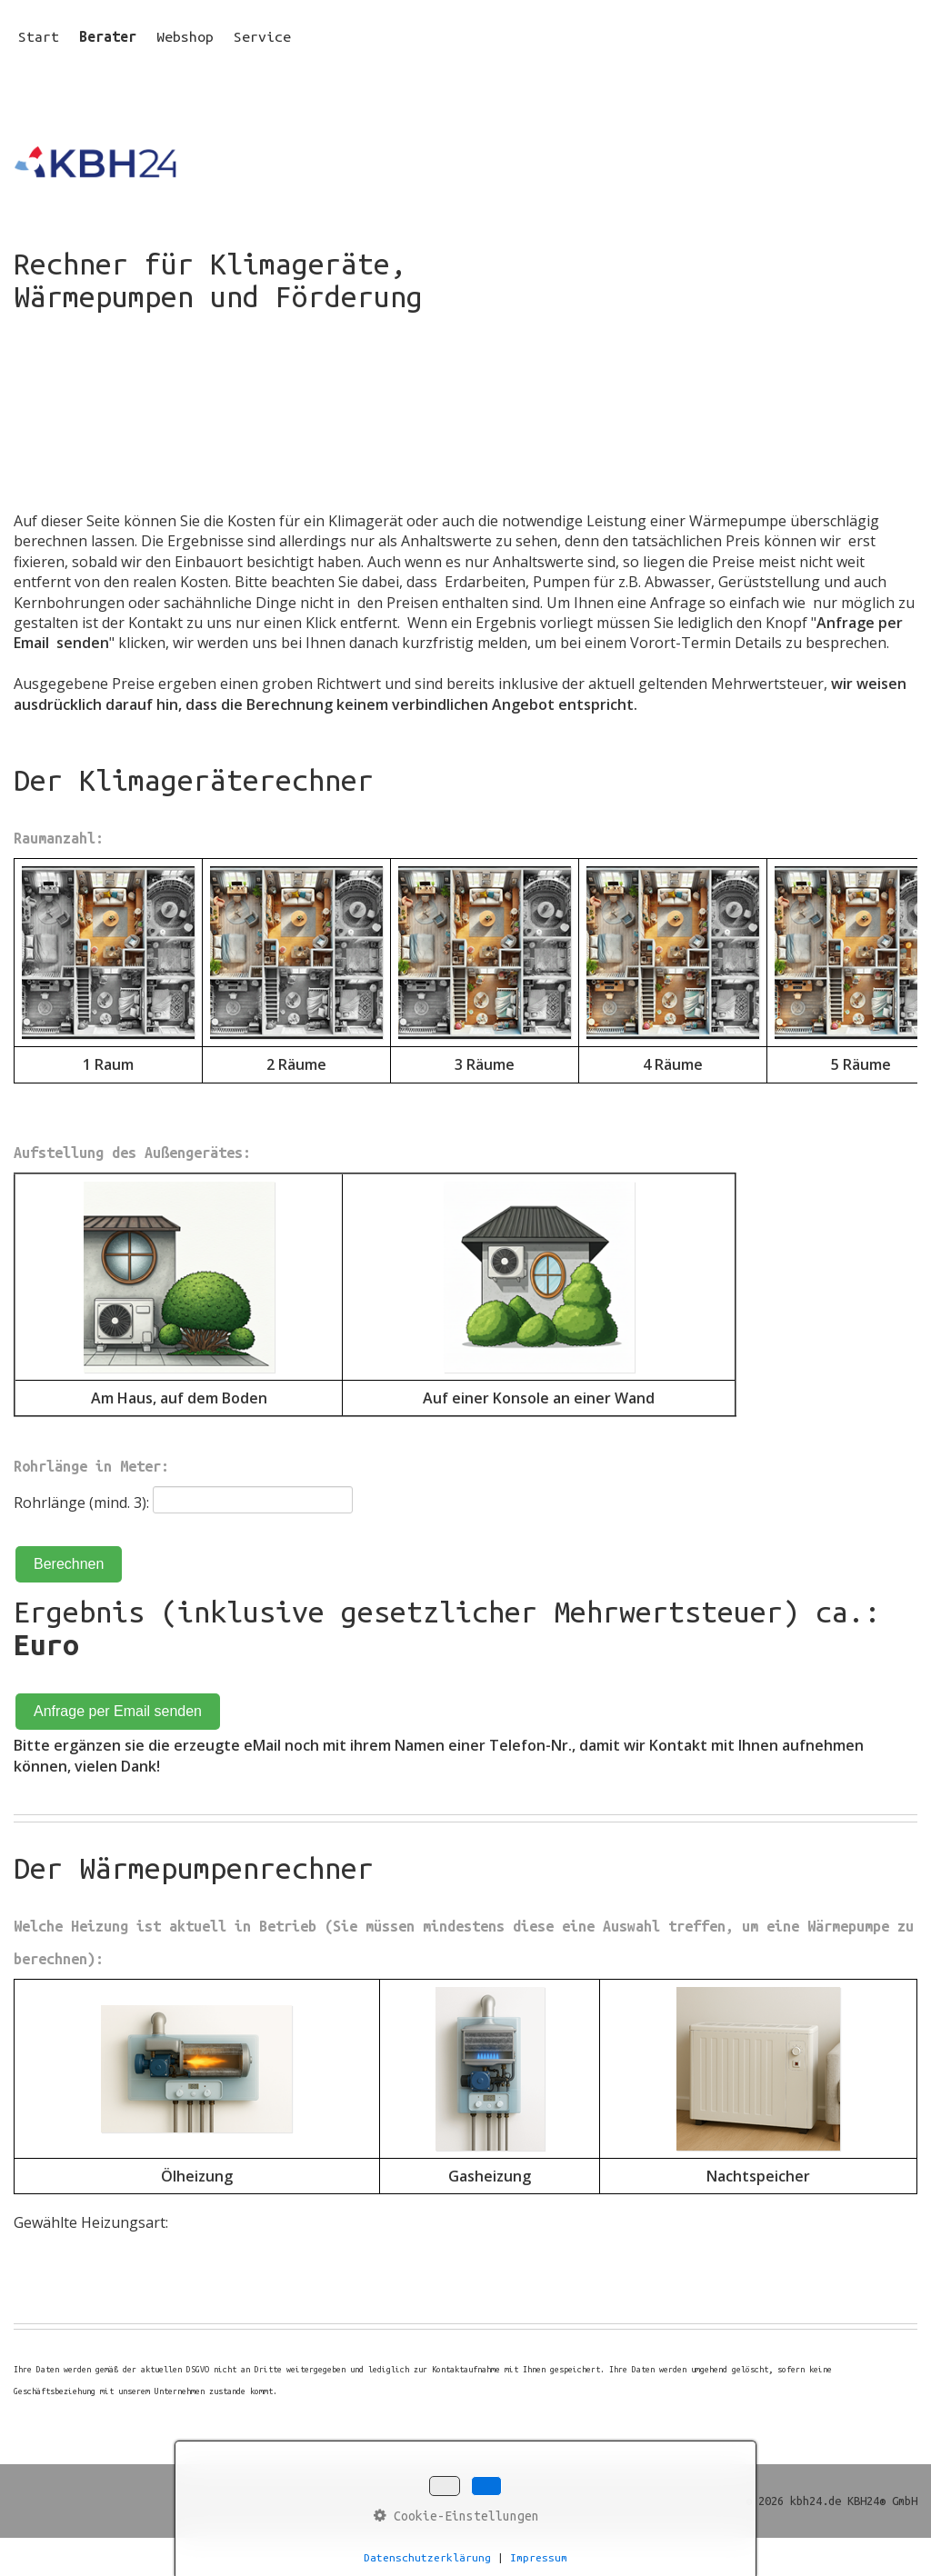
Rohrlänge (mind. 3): (81, 1503)
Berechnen (69, 1564)
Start (38, 36)
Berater (107, 36)
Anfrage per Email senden (118, 1711)
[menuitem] (44, 36)
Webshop (185, 36)
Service (262, 36)
